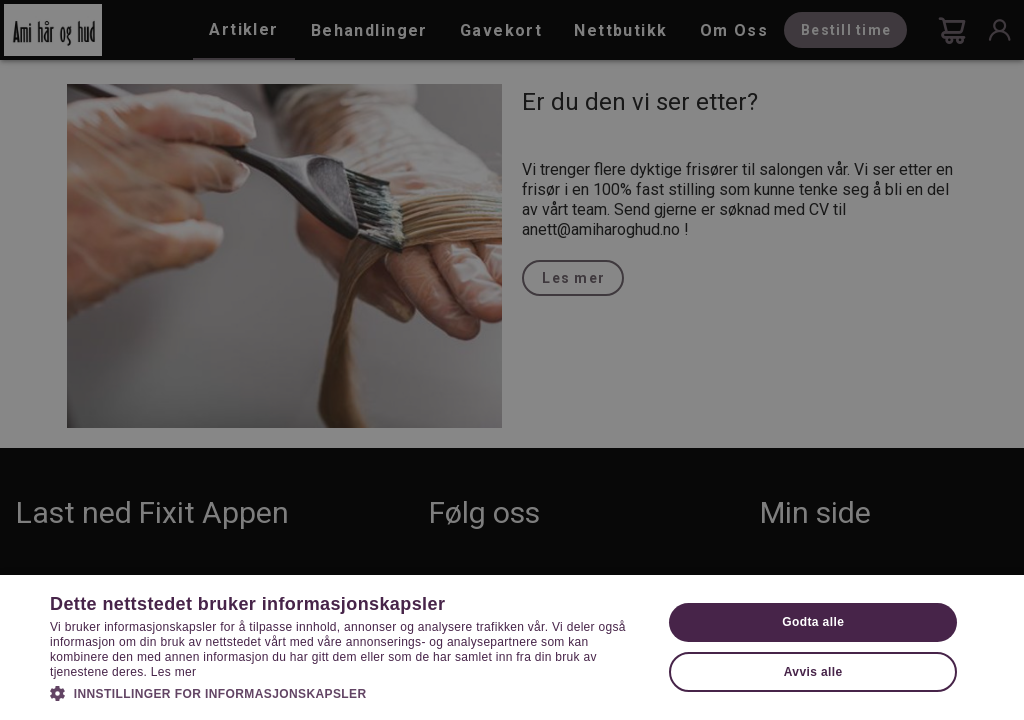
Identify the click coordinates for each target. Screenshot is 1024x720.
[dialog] (512, 360)
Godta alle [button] (813, 622)
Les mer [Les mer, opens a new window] (173, 672)
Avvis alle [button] (813, 672)
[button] (347, 692)
